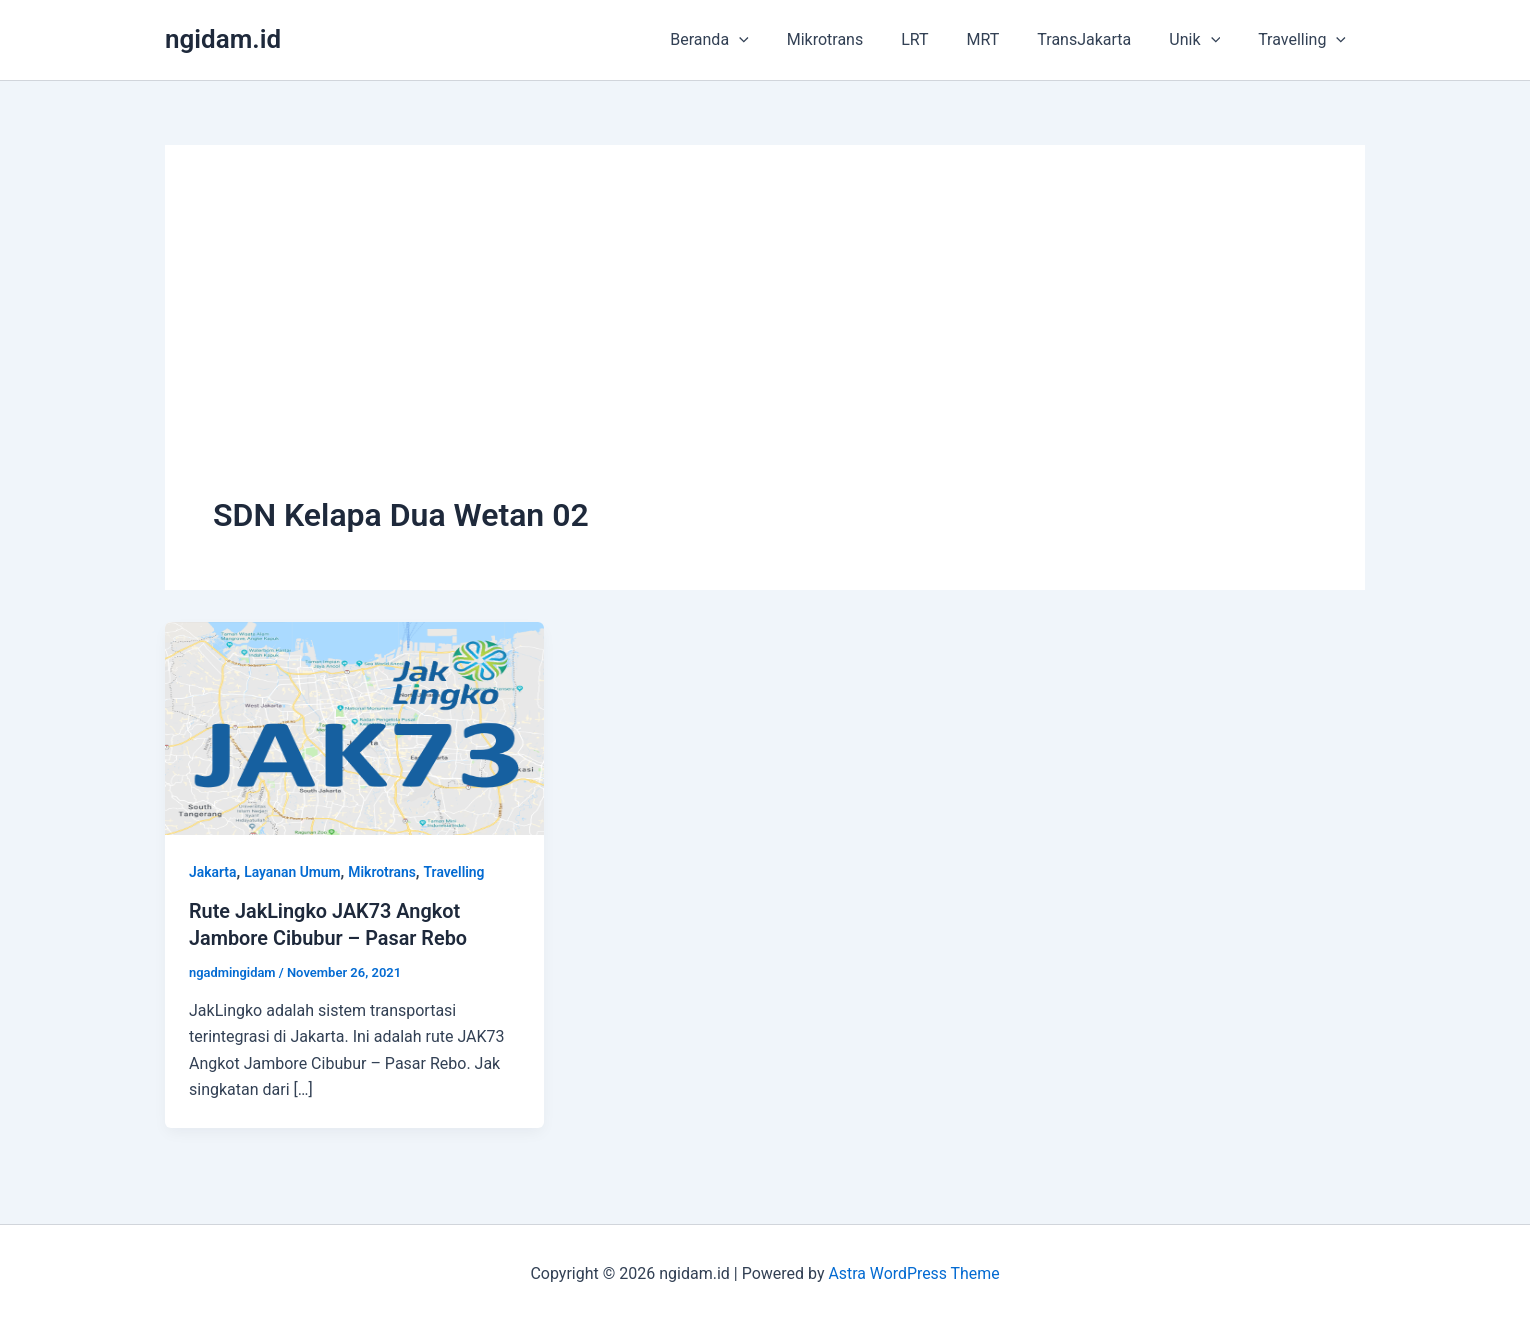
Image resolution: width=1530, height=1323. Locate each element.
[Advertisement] (765, 343)
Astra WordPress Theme (914, 1272)
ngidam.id (223, 39)
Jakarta (213, 872)
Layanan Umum (293, 872)
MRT (1004, 39)
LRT (941, 39)
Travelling (1305, 40)
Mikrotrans (858, 39)
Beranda (748, 40)
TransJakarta (1099, 39)
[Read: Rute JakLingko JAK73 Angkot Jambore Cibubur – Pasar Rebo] (354, 727)
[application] (778, 40)
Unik (1203, 40)
